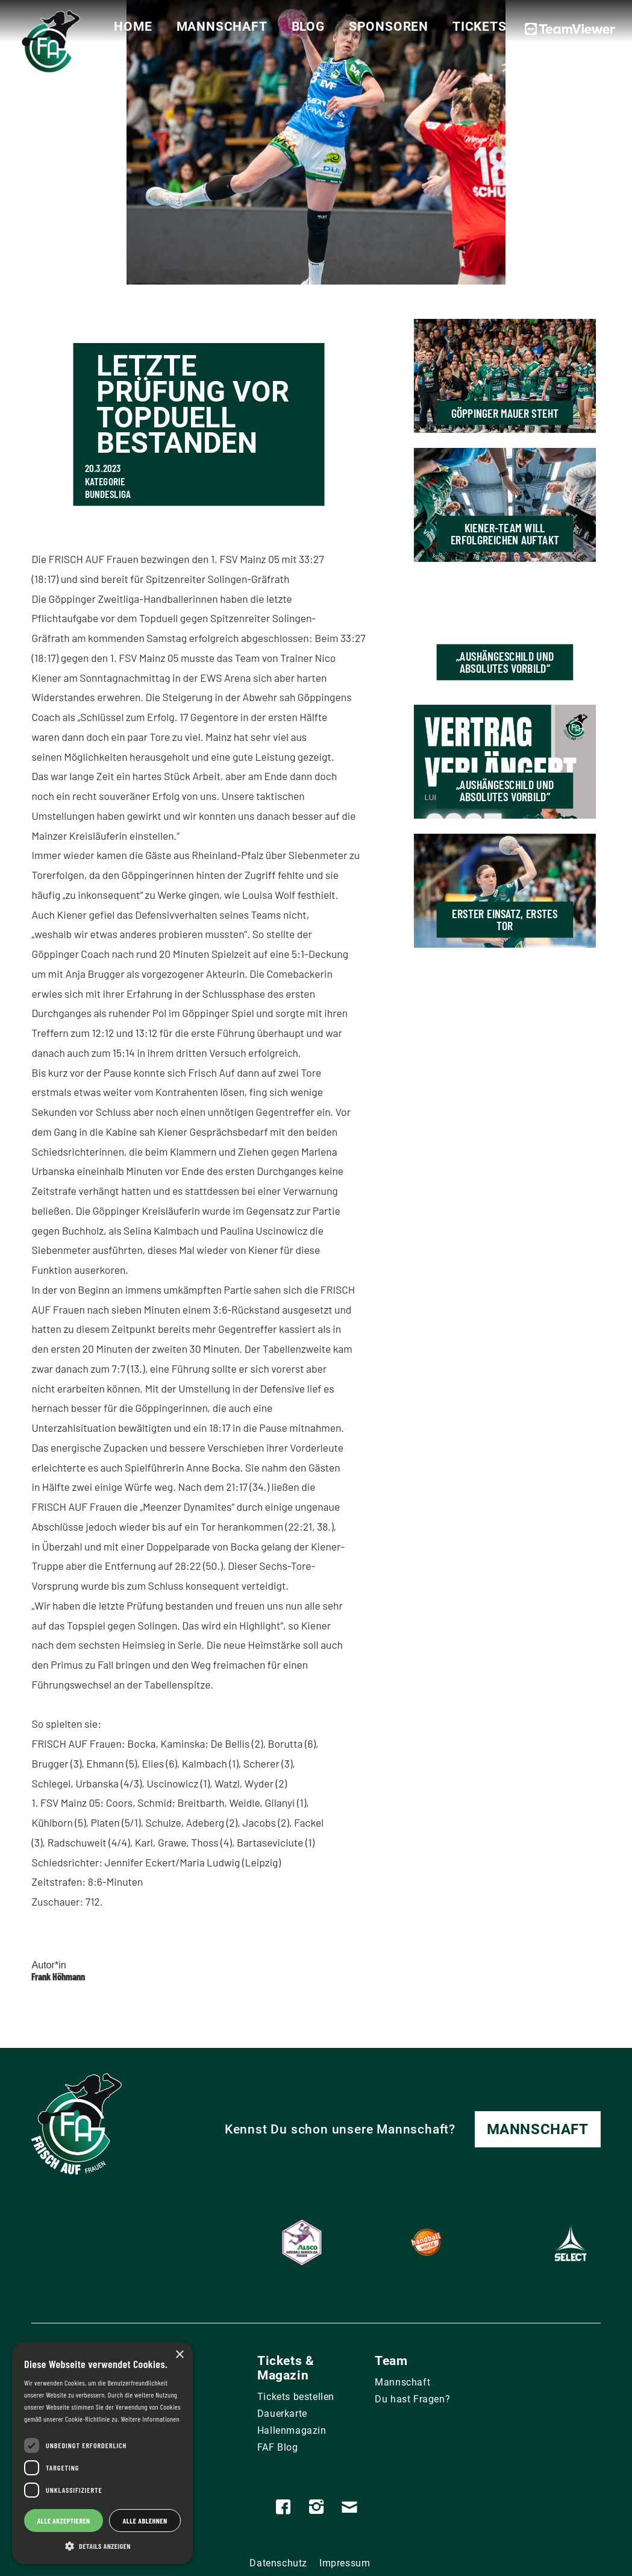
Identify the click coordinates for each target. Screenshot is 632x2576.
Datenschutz (278, 2563)
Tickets (479, 26)
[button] (102, 2546)
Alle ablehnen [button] (145, 2520)
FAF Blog (277, 2447)
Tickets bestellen (295, 2396)
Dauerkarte (282, 2413)
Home (133, 26)
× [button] (179, 2355)
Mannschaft (222, 26)
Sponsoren (388, 26)
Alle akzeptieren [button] (63, 2520)
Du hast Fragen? (412, 2399)
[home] (48, 45)
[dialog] (102, 2453)
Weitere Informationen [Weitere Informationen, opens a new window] (149, 2418)
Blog (308, 26)
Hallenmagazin (292, 2430)
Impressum (344, 2563)
